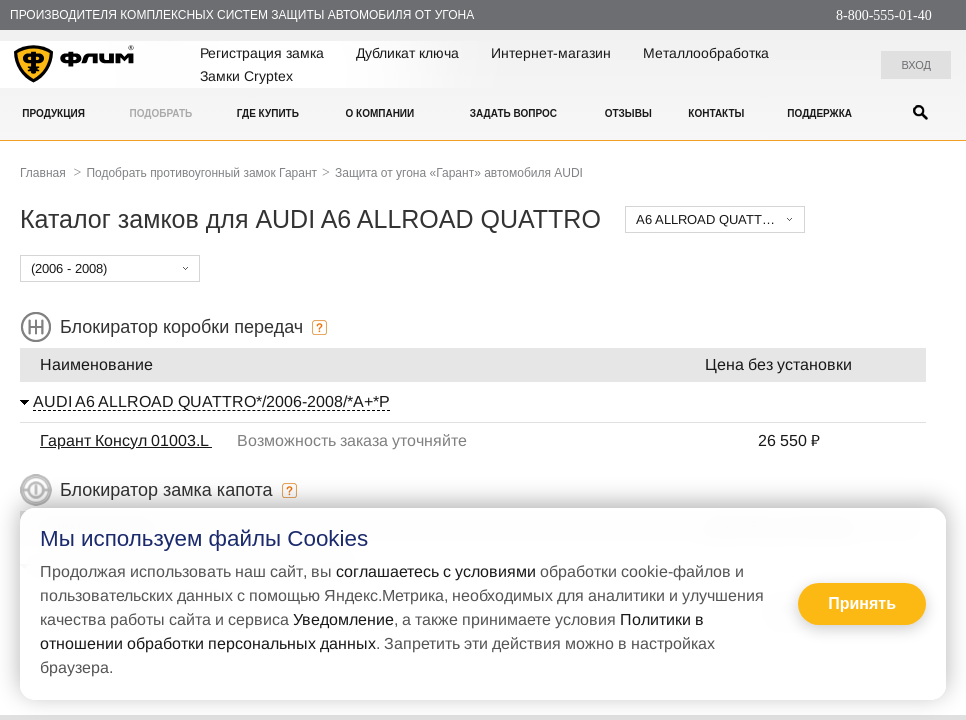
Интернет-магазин (551, 53)
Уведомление (343, 619)
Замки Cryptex (246, 76)
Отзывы (628, 113)
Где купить (268, 113)
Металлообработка (706, 53)
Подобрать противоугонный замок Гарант (201, 173)
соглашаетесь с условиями (436, 571)
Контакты (716, 113)
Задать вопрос (513, 113)
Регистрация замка (262, 53)
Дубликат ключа (407, 53)
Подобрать (160, 113)
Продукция (53, 113)
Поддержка (819, 113)
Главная (43, 173)
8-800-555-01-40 (884, 15)
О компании (379, 113)
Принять (862, 603)
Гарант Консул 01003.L (126, 440)
